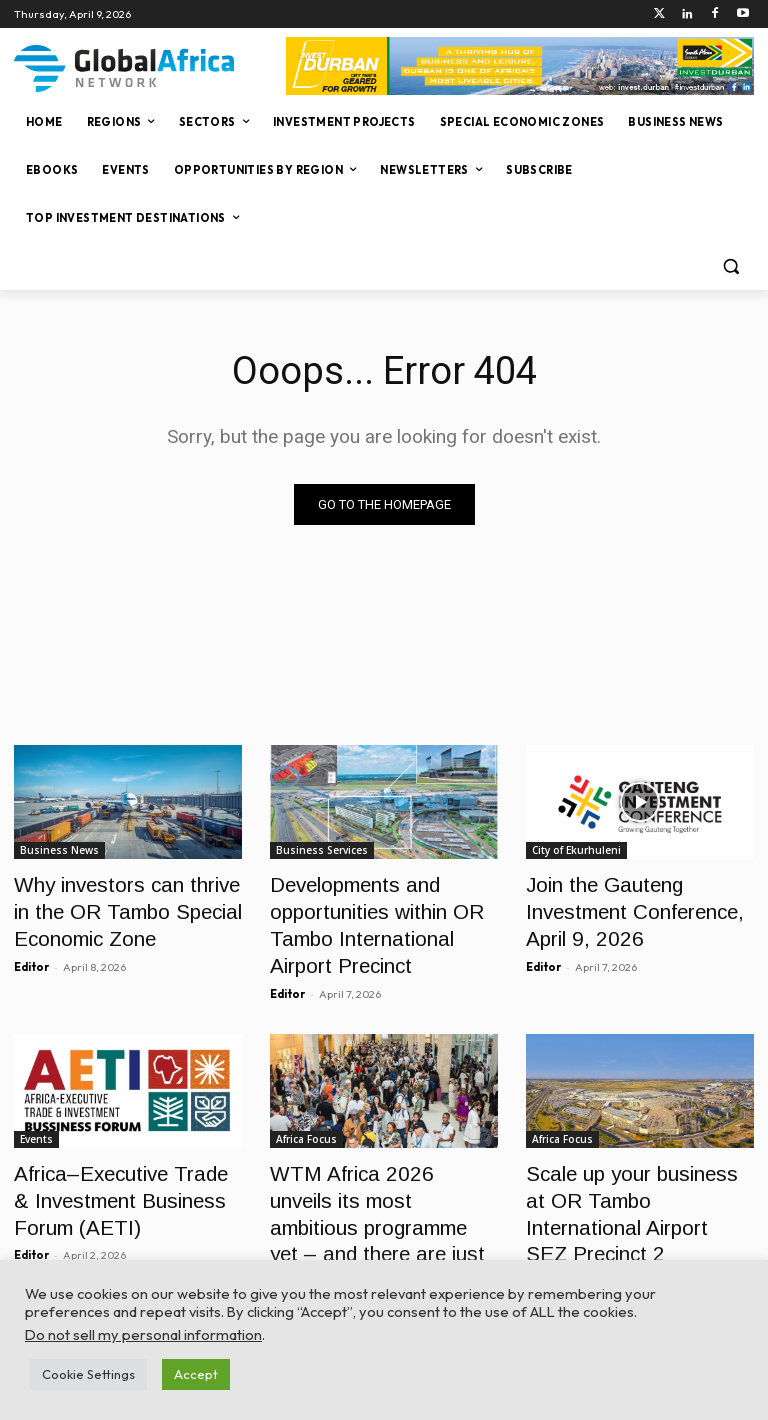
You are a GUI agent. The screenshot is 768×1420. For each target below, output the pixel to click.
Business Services (322, 850)
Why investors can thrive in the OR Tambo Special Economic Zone (119, 904)
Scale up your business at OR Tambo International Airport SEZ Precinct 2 (626, 1173)
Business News (59, 850)
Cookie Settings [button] (88, 1374)
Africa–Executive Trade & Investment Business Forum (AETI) (122, 1173)
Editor (31, 952)
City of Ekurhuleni (576, 850)
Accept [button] (196, 1374)
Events (36, 1119)
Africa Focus (306, 1119)
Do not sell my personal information (143, 1334)
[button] (730, 266)
